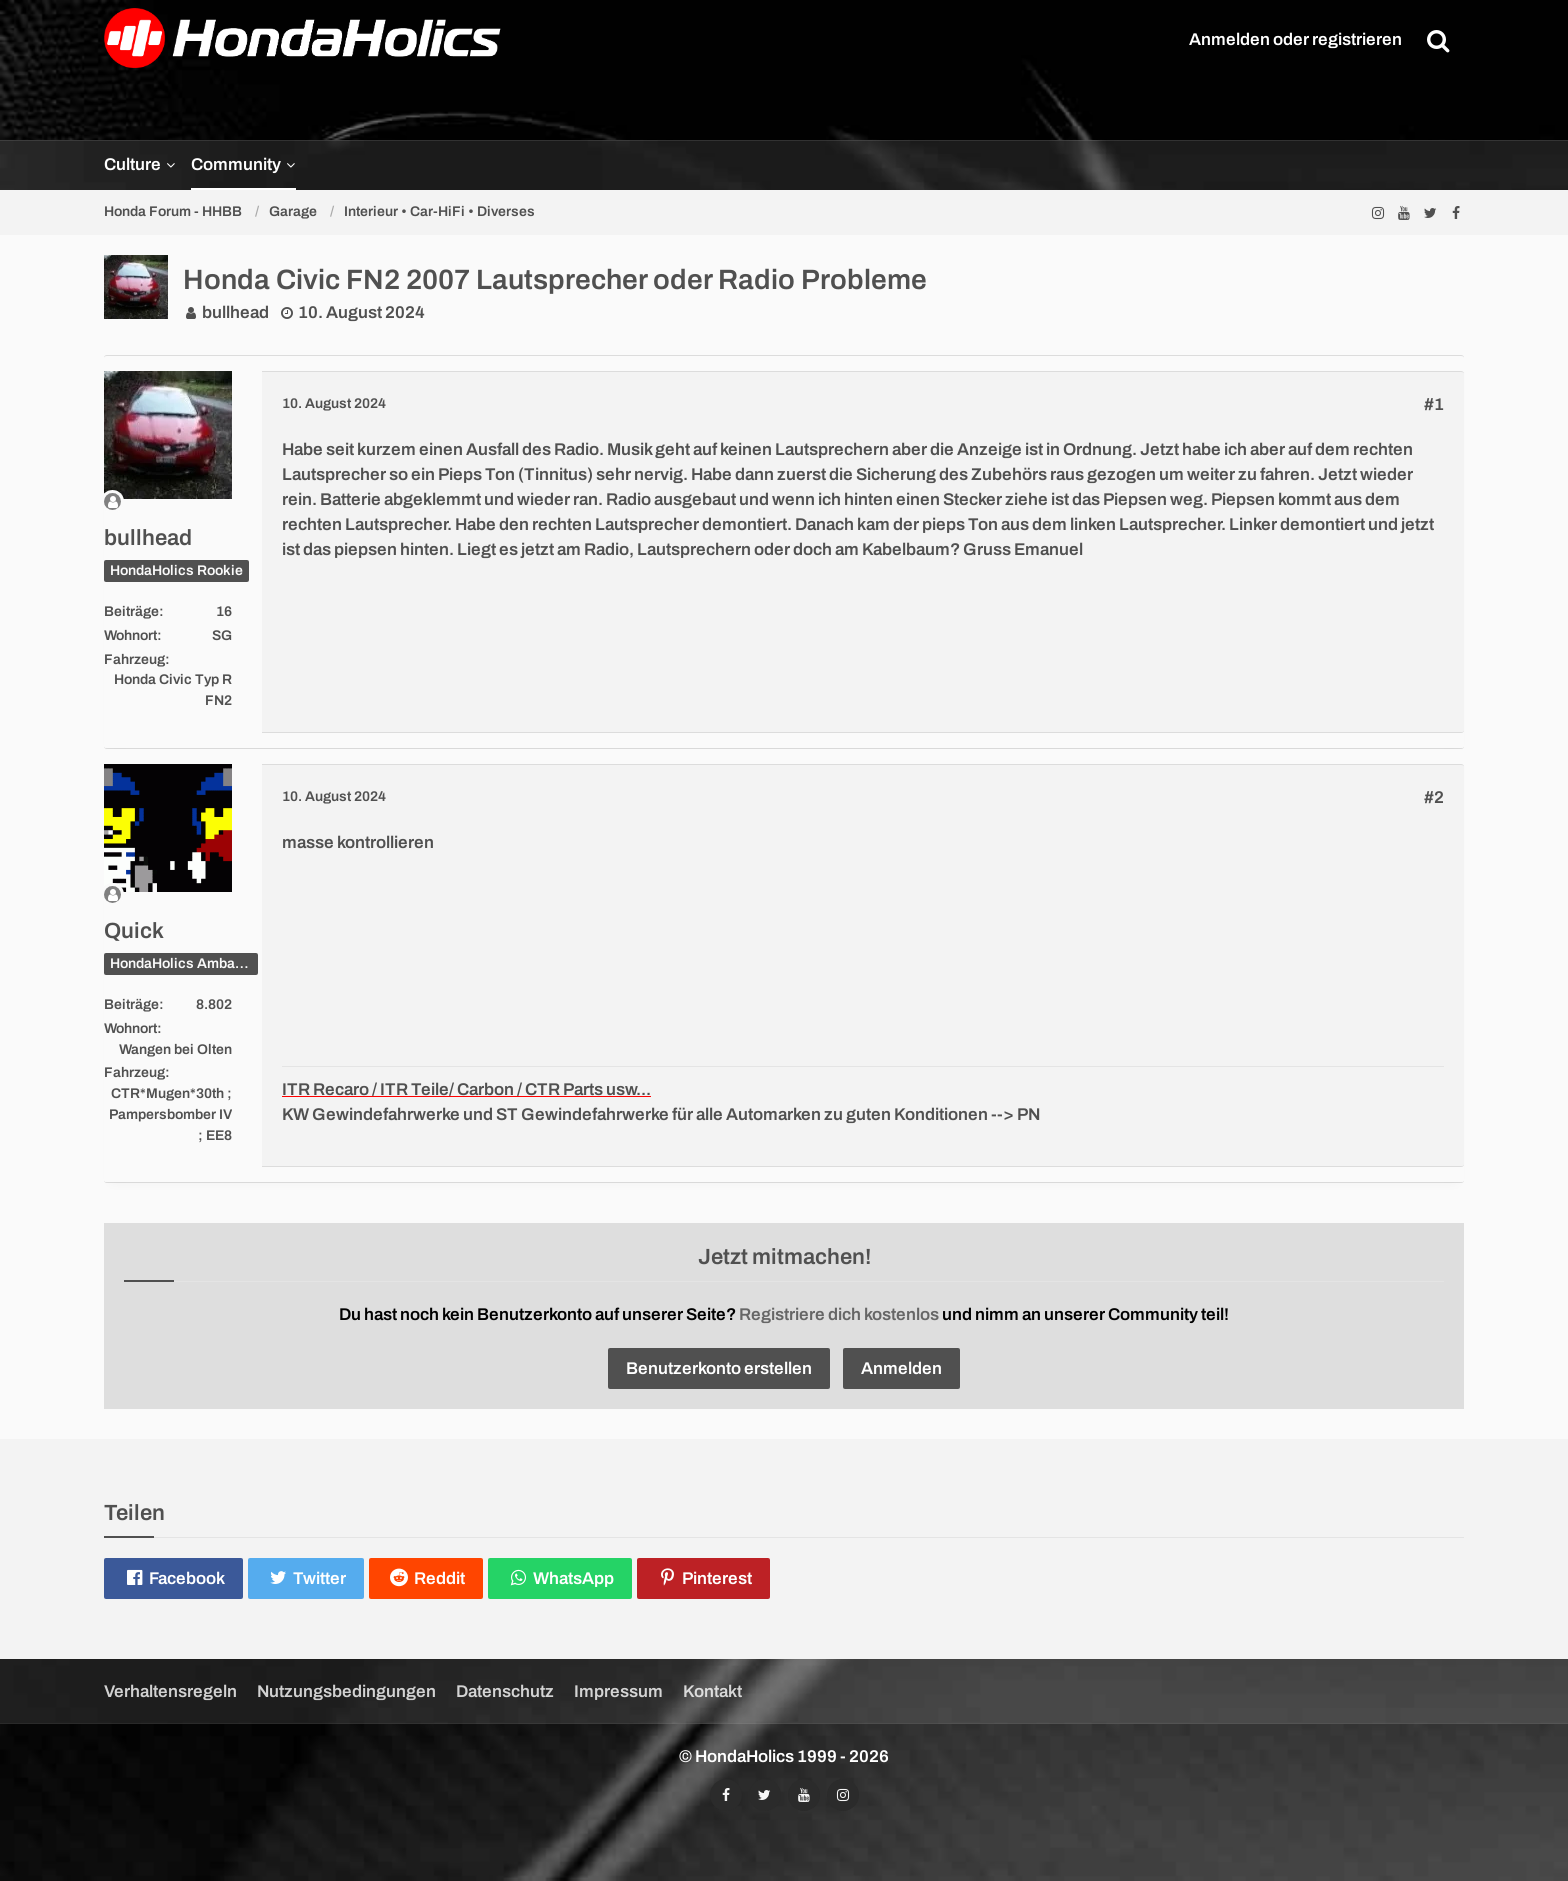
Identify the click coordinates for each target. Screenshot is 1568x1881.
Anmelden (901, 1368)
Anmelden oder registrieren (1295, 39)
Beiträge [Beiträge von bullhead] (131, 611)
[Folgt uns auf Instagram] (1378, 212)
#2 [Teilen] (1434, 797)
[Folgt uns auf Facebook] (1456, 212)
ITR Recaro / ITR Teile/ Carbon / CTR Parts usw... (466, 1089)
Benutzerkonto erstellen (719, 1368)
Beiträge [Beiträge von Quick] (131, 1004)
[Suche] (1438, 40)
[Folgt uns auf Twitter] (1430, 212)
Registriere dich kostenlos (839, 1314)
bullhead (235, 312)
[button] (173, 1578)
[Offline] (168, 501)
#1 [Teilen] (1434, 404)
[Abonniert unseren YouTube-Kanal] (1404, 212)
